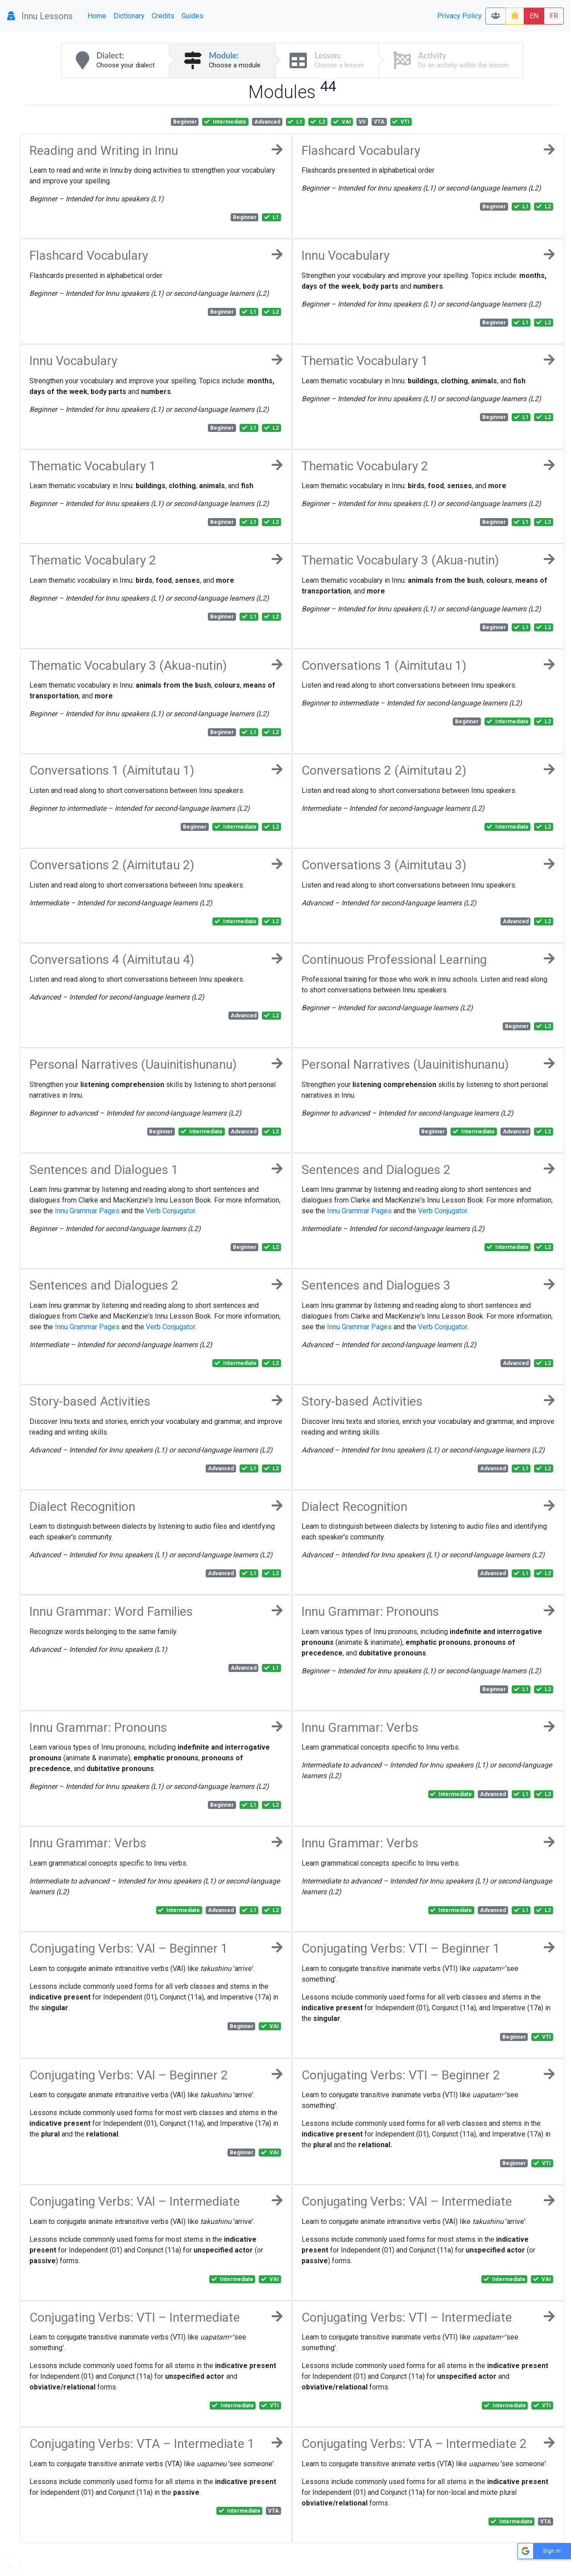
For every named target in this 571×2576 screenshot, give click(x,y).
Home (96, 16)
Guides (192, 16)
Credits (163, 16)
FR (554, 16)
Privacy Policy (459, 16)
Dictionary (129, 16)
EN (534, 16)
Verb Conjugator (170, 1211)
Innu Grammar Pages (87, 1211)
